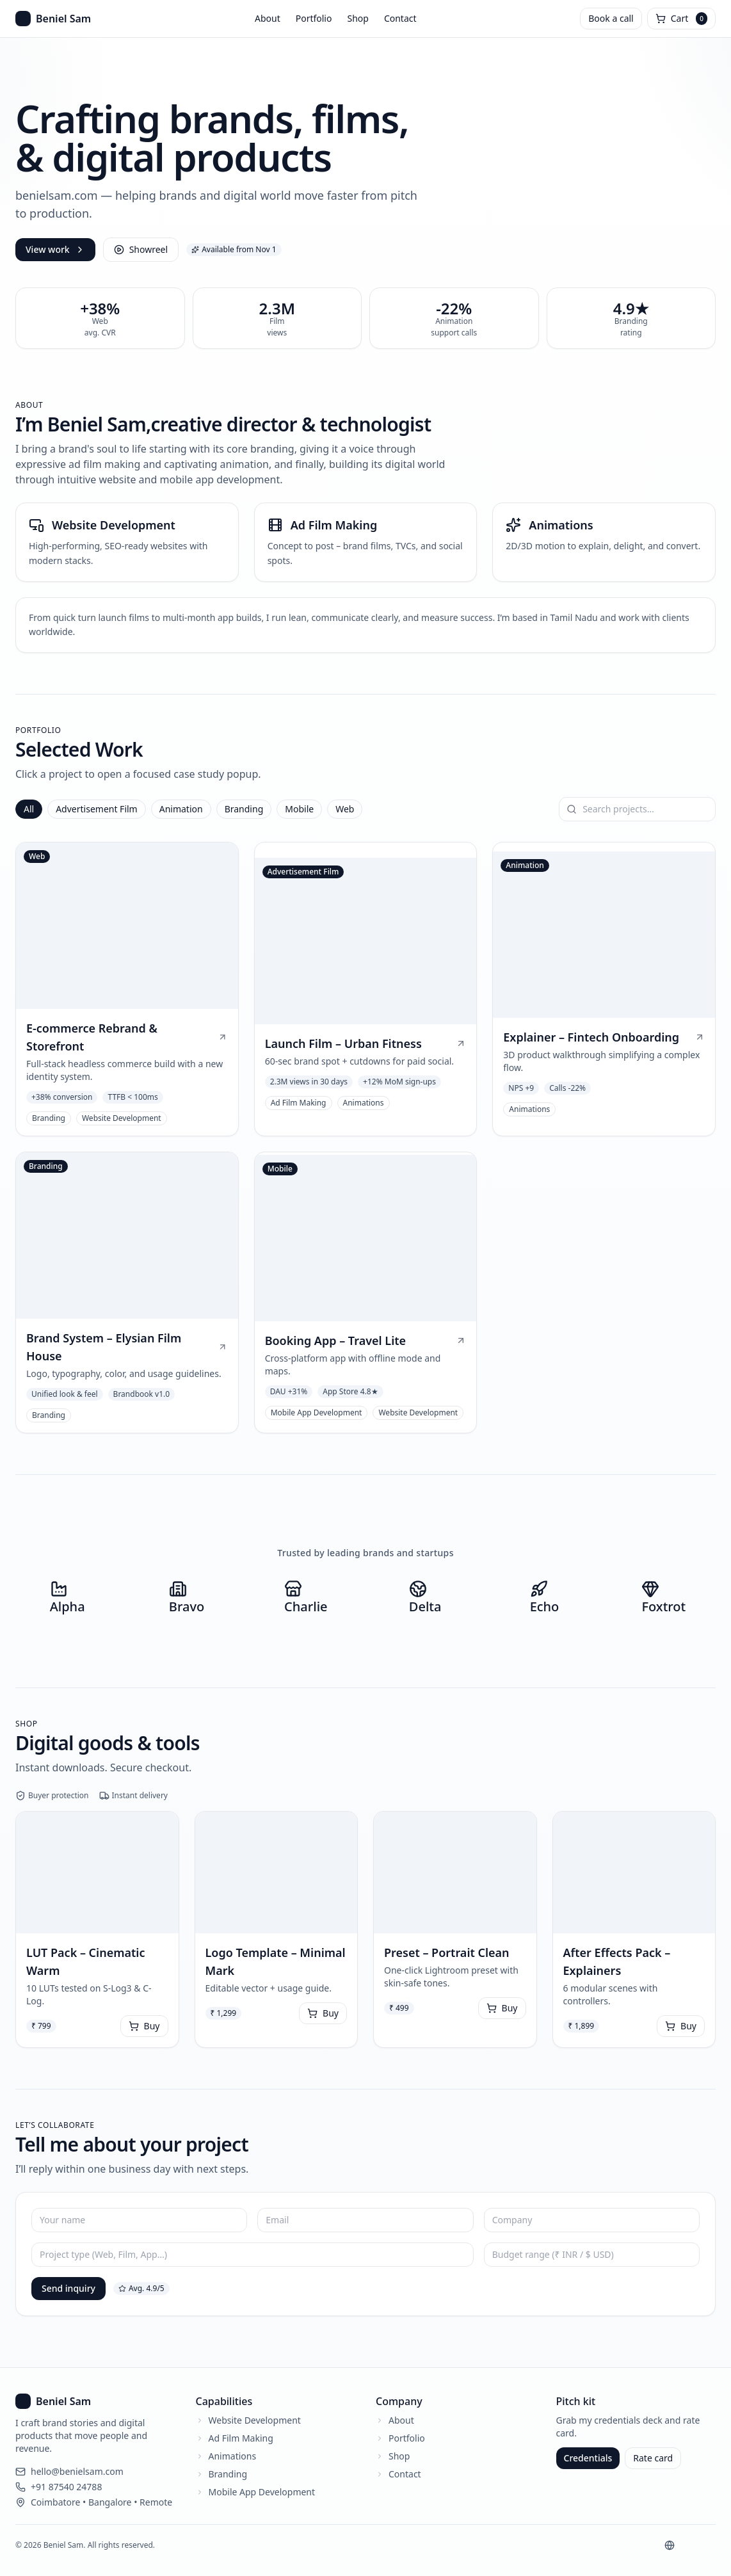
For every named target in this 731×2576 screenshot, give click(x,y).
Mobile (299, 809)
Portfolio (314, 18)
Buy (144, 2026)
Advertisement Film (97, 809)
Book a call (610, 18)
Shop (357, 18)
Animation (181, 809)
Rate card (653, 2458)
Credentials (588, 2458)
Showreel (141, 249)
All (29, 809)
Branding (244, 809)
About (267, 18)
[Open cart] (681, 18)
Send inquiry (68, 2288)
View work (55, 249)
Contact (400, 18)
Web (344, 809)
